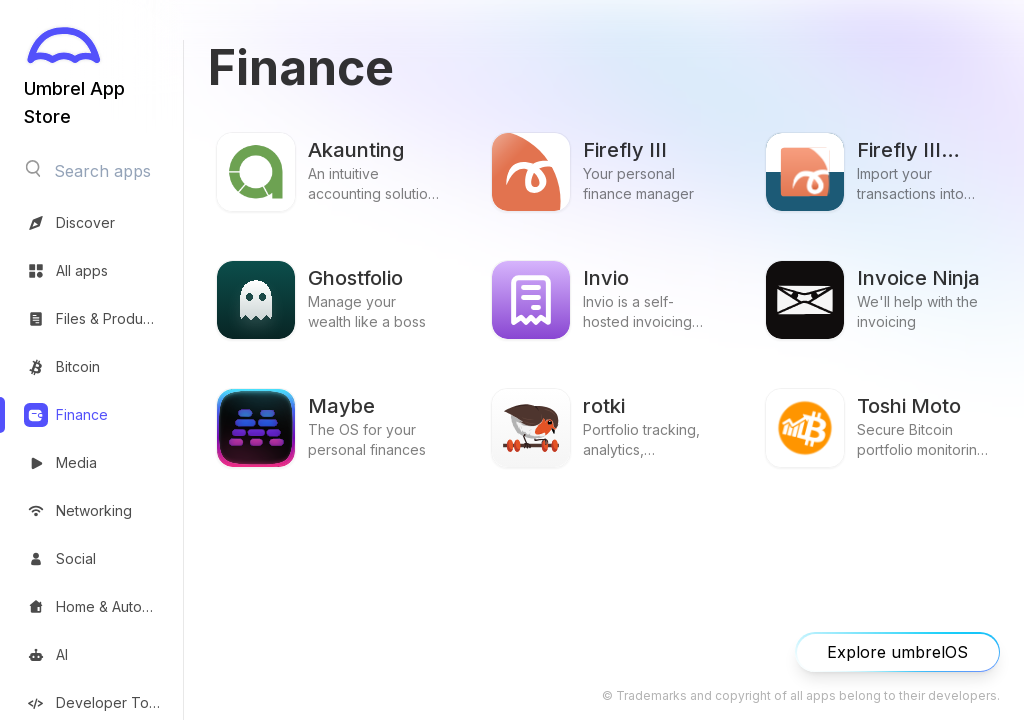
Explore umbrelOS (897, 652)
